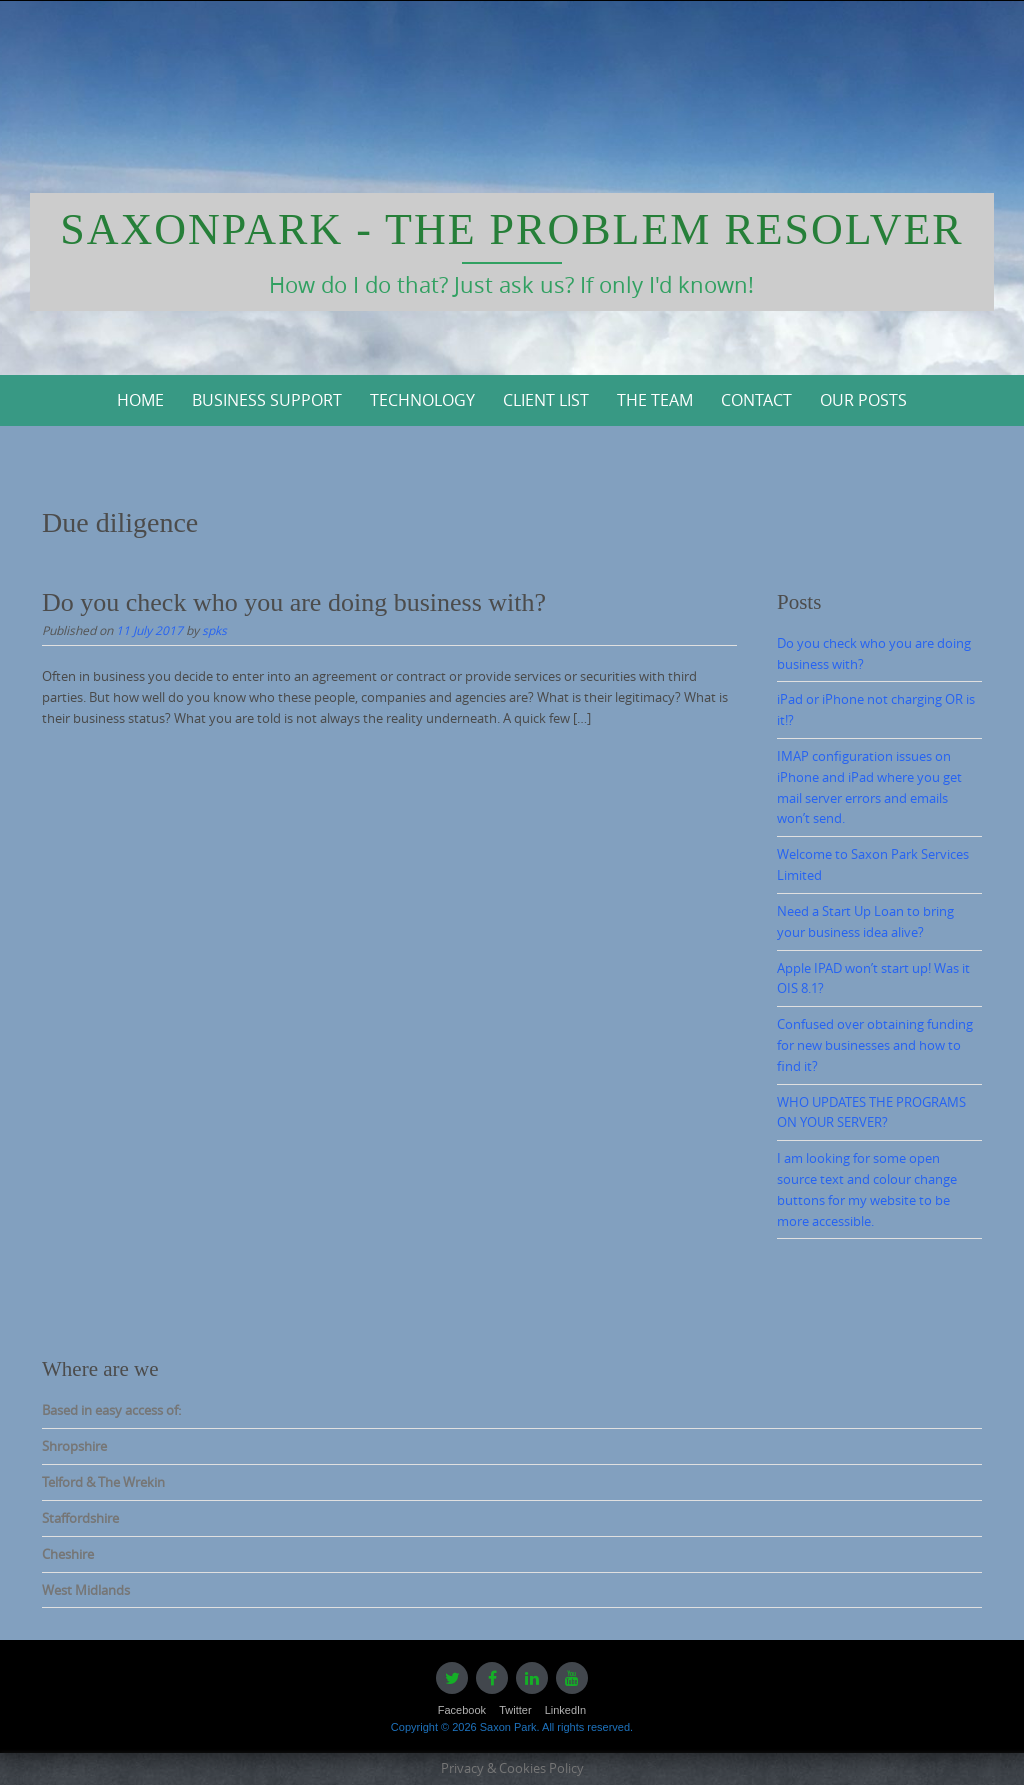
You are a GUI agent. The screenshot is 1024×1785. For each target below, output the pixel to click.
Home (140, 400)
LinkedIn (566, 1710)
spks (214, 630)
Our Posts (863, 400)
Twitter (515, 1710)
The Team (655, 400)
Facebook (462, 1710)
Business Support (267, 400)
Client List (546, 400)
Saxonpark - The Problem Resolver (511, 229)
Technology (422, 400)
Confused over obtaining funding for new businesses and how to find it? (875, 1045)
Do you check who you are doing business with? (294, 602)
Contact (756, 400)
